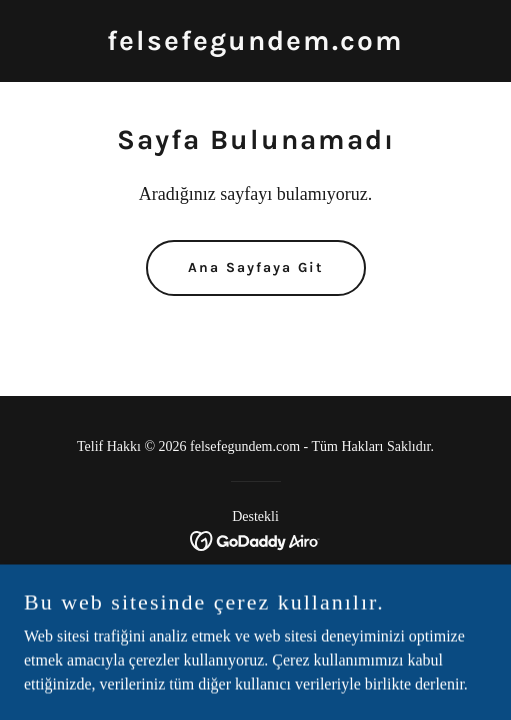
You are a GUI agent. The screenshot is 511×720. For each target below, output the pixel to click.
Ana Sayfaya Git (256, 267)
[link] (255, 44)
